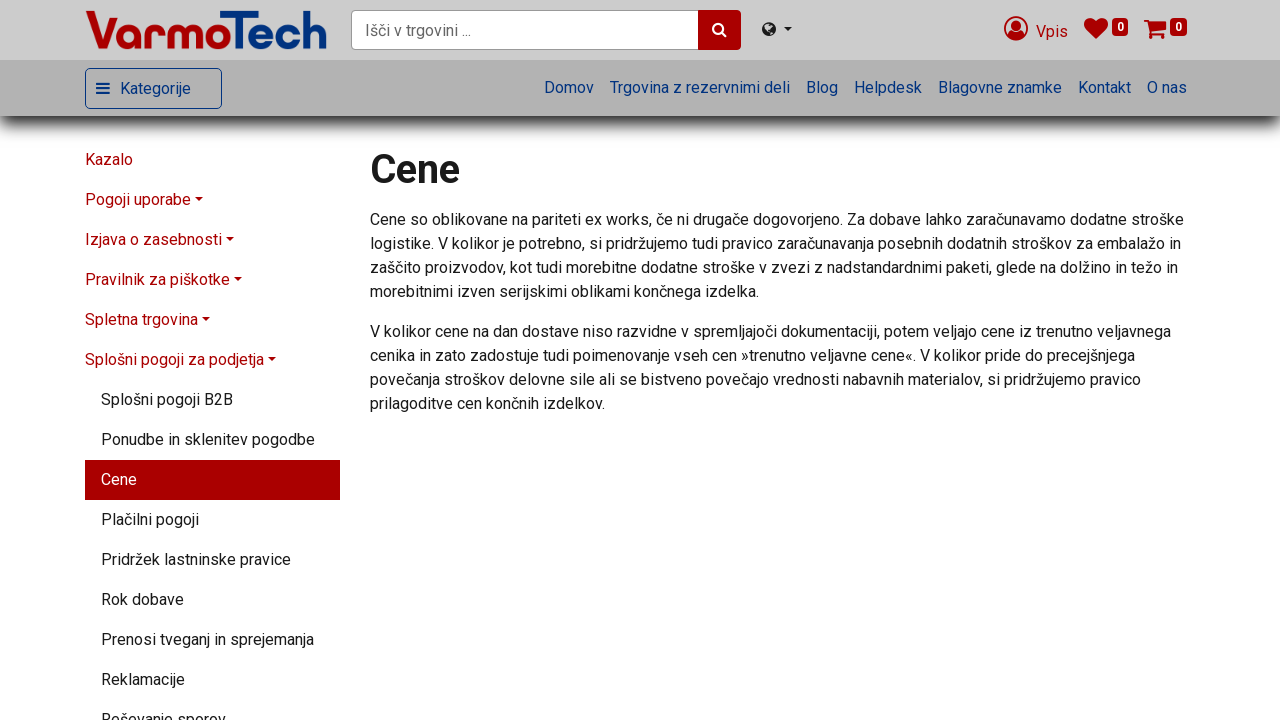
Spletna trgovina (141, 319)
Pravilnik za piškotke (157, 279)
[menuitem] (569, 88)
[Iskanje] (719, 30)
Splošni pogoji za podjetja (174, 359)
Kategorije (155, 88)
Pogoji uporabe (138, 199)
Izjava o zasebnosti (153, 239)
